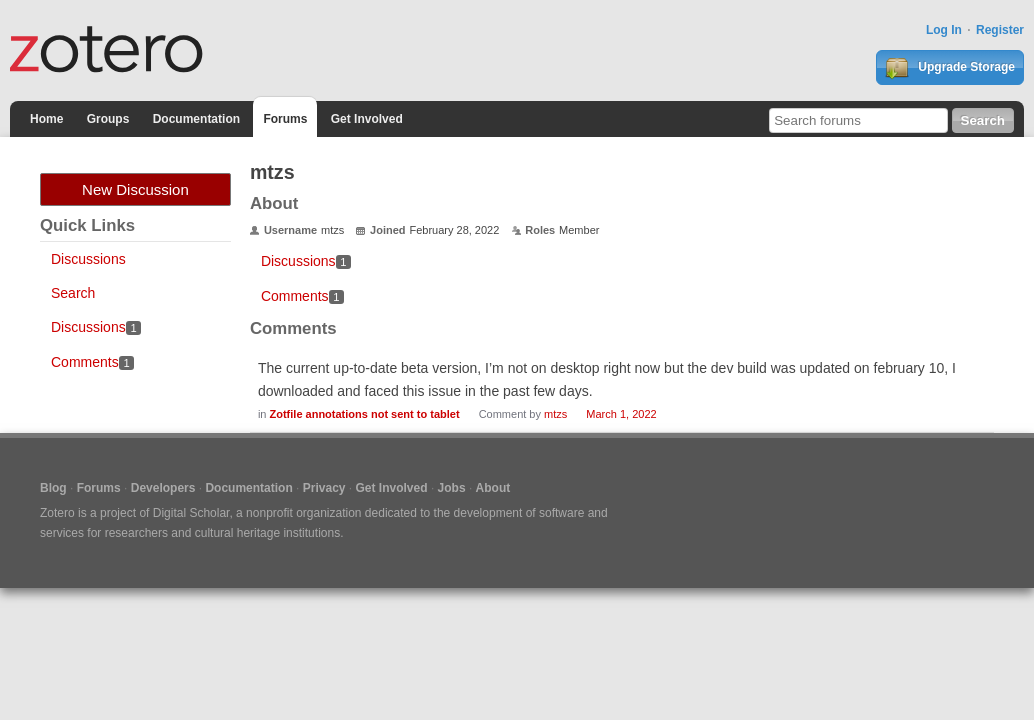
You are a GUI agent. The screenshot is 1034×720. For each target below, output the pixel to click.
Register (1000, 30)
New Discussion (135, 189)
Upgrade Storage (950, 68)
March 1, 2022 (621, 414)
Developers (163, 488)
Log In (944, 30)
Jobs (452, 488)
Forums (285, 119)
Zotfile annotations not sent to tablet (365, 414)
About (493, 488)
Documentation (196, 119)
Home (46, 119)
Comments (92, 362)
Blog (53, 488)
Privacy (324, 488)
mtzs (555, 414)
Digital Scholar (191, 513)
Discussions (88, 259)
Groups (108, 119)
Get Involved (367, 119)
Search (73, 293)
